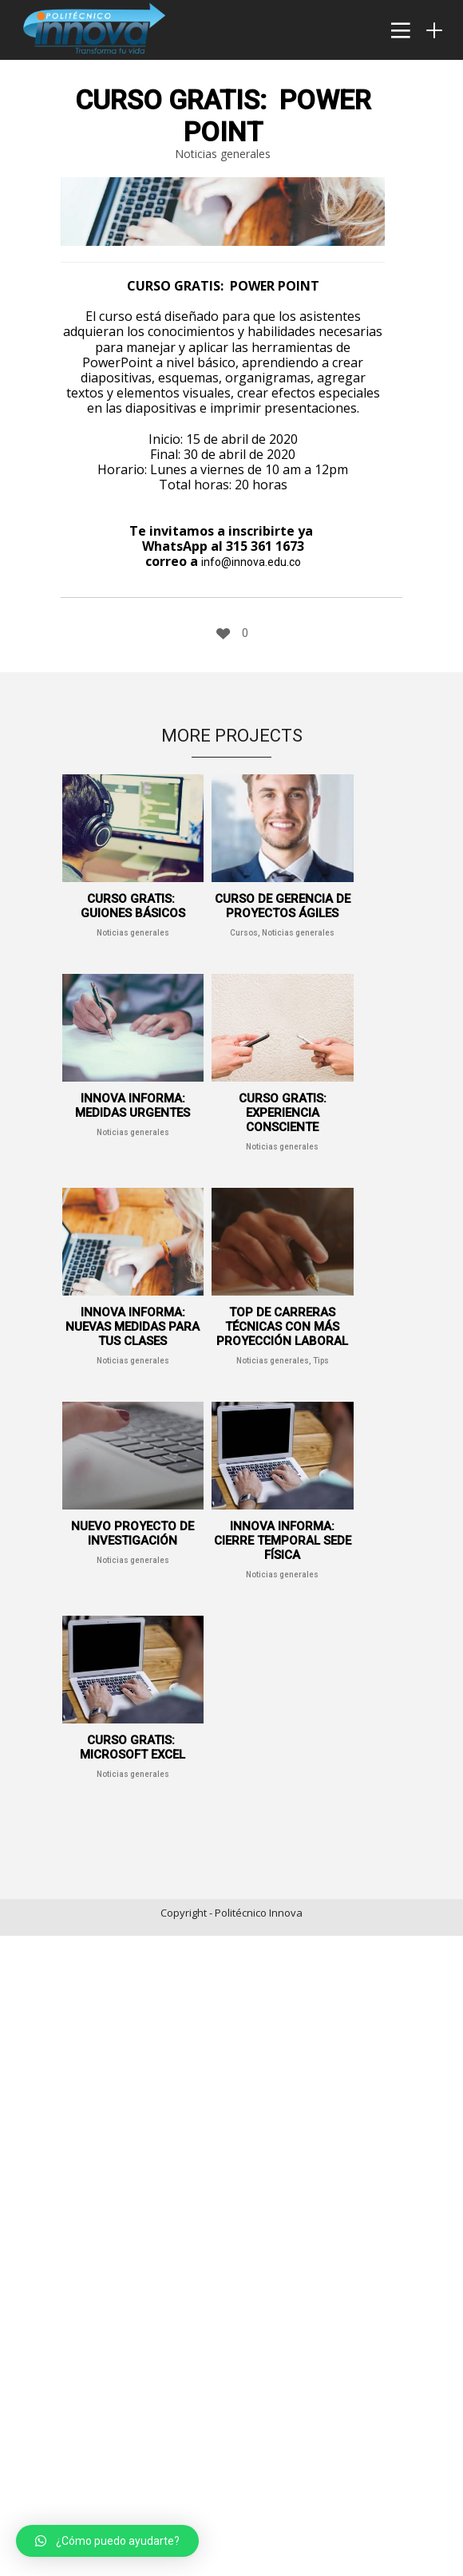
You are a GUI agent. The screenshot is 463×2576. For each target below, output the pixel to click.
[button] (107, 2541)
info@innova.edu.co (251, 562)
